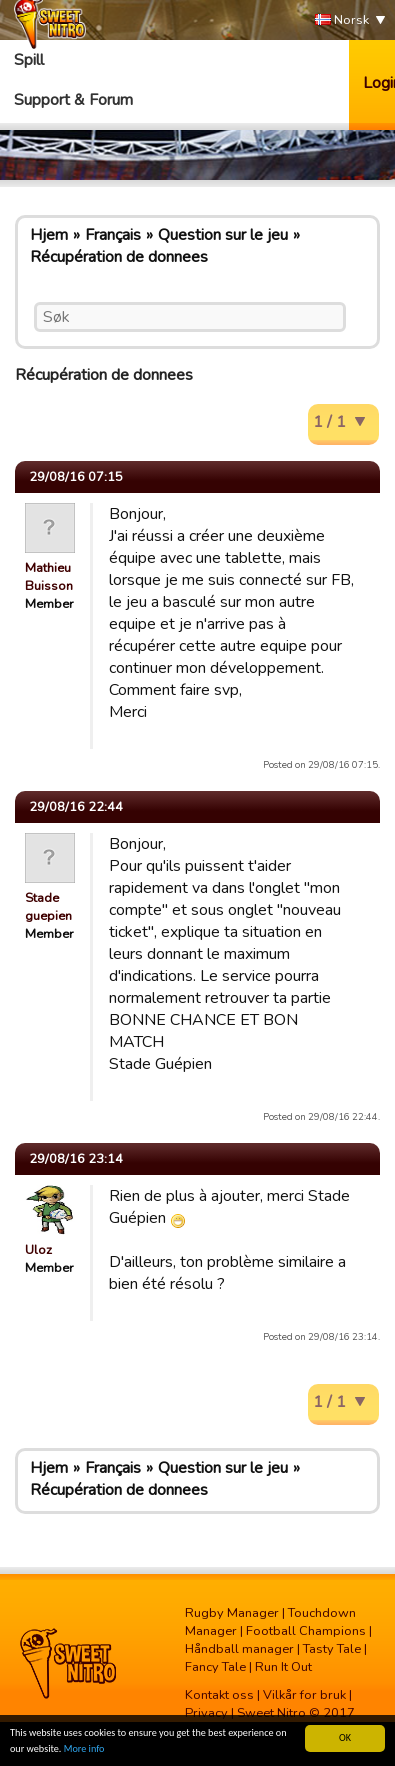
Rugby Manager (232, 1613)
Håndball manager (239, 1649)
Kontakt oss (219, 1695)
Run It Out (283, 1667)
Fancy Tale (215, 1667)
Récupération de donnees (119, 257)
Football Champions (306, 1631)
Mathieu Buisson (49, 577)
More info (84, 1749)
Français (113, 235)
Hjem (49, 235)
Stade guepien (48, 907)
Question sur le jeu (223, 235)
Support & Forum (73, 100)
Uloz (38, 1250)
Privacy (206, 1713)
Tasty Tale (332, 1649)
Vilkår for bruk (304, 1695)
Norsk (342, 20)
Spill (29, 60)
